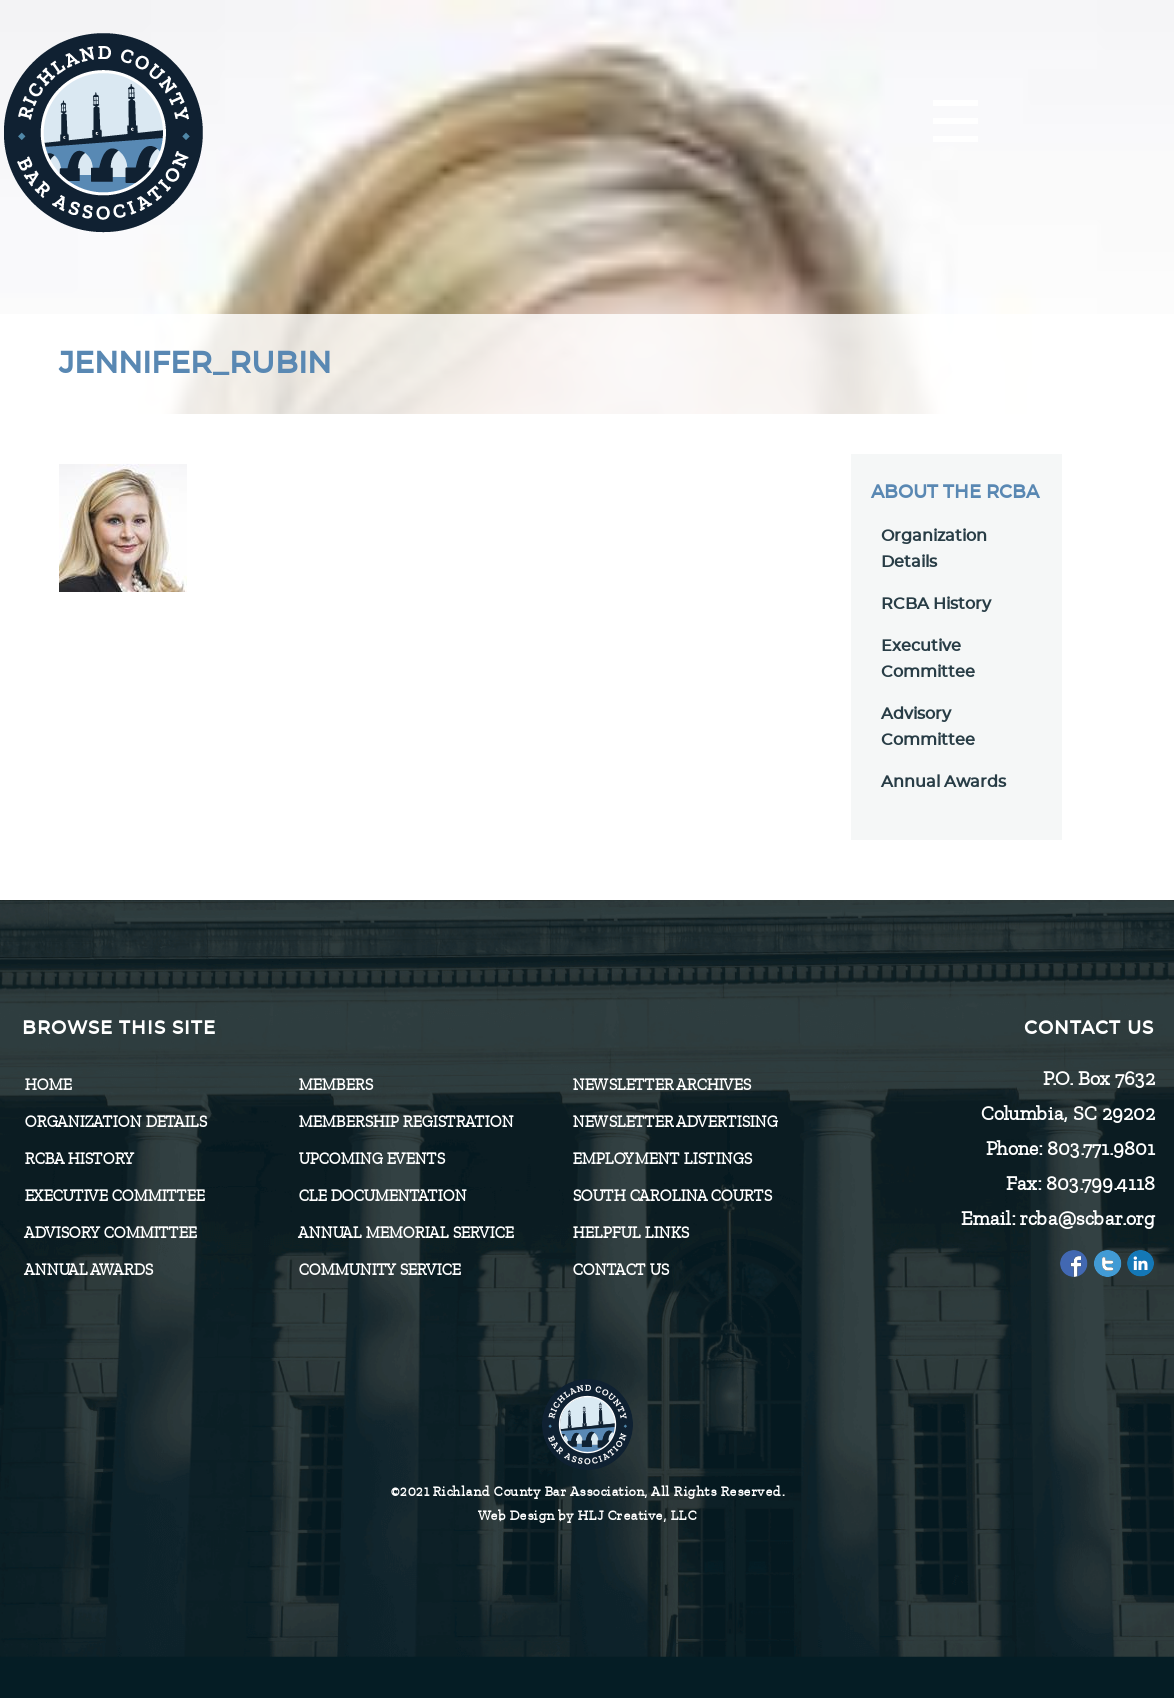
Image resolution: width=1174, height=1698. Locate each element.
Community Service (379, 1270)
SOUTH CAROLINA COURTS (671, 1196)
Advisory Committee (110, 1233)
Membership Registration (405, 1122)
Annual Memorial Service (405, 1233)
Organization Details (115, 1122)
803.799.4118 (1099, 1183)
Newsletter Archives (661, 1085)
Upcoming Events (371, 1159)
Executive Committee (114, 1196)
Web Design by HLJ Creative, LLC (587, 1515)
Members (335, 1085)
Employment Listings (661, 1159)
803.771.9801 (1100, 1148)
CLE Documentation (382, 1196)
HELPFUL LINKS (630, 1233)
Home (47, 1085)
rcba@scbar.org (1086, 1218)
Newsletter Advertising (674, 1122)
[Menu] (955, 122)
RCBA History (936, 604)
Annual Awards (943, 782)
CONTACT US (620, 1270)
